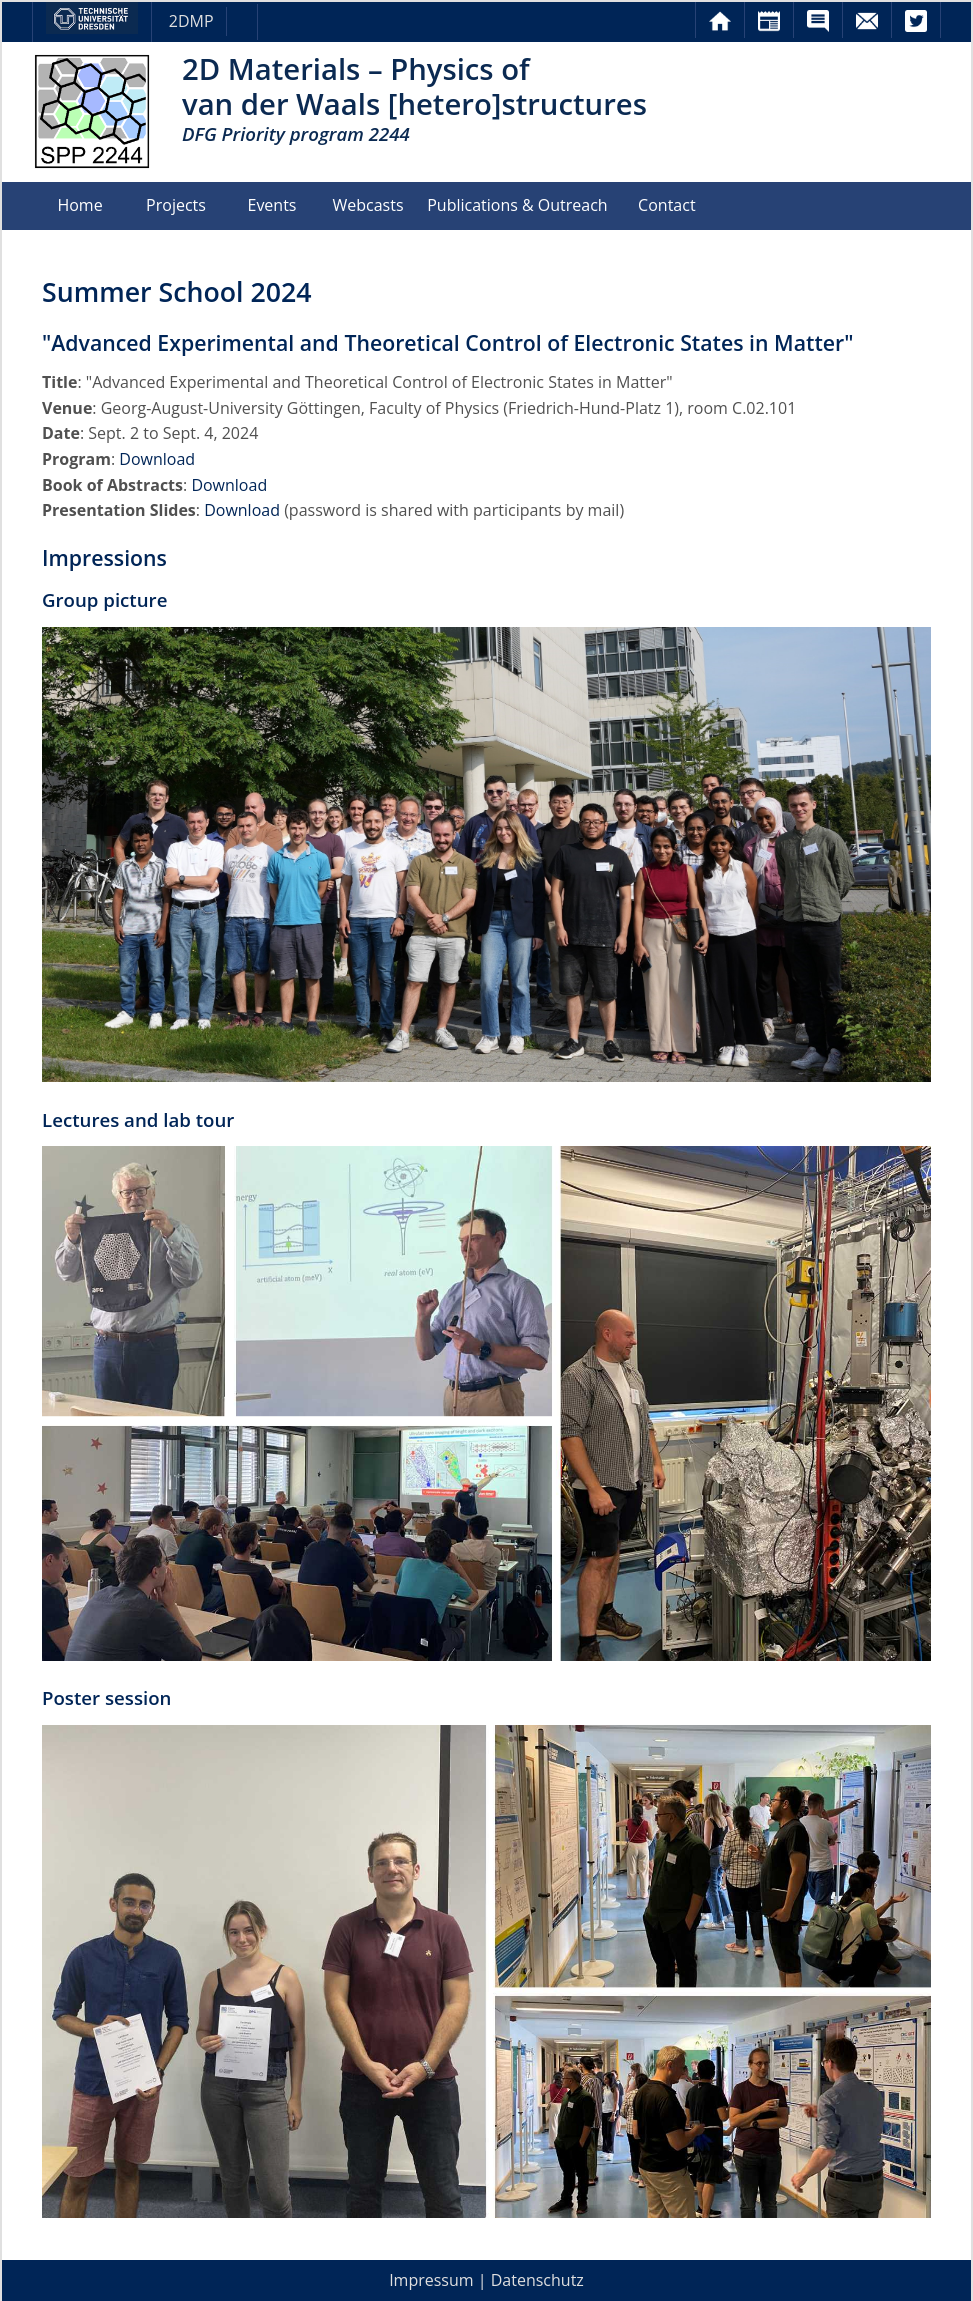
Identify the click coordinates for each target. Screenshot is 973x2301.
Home (79, 205)
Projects (176, 205)
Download (157, 459)
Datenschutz (537, 2281)
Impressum (431, 2281)
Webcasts (367, 205)
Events (271, 205)
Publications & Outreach (517, 205)
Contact (666, 205)
